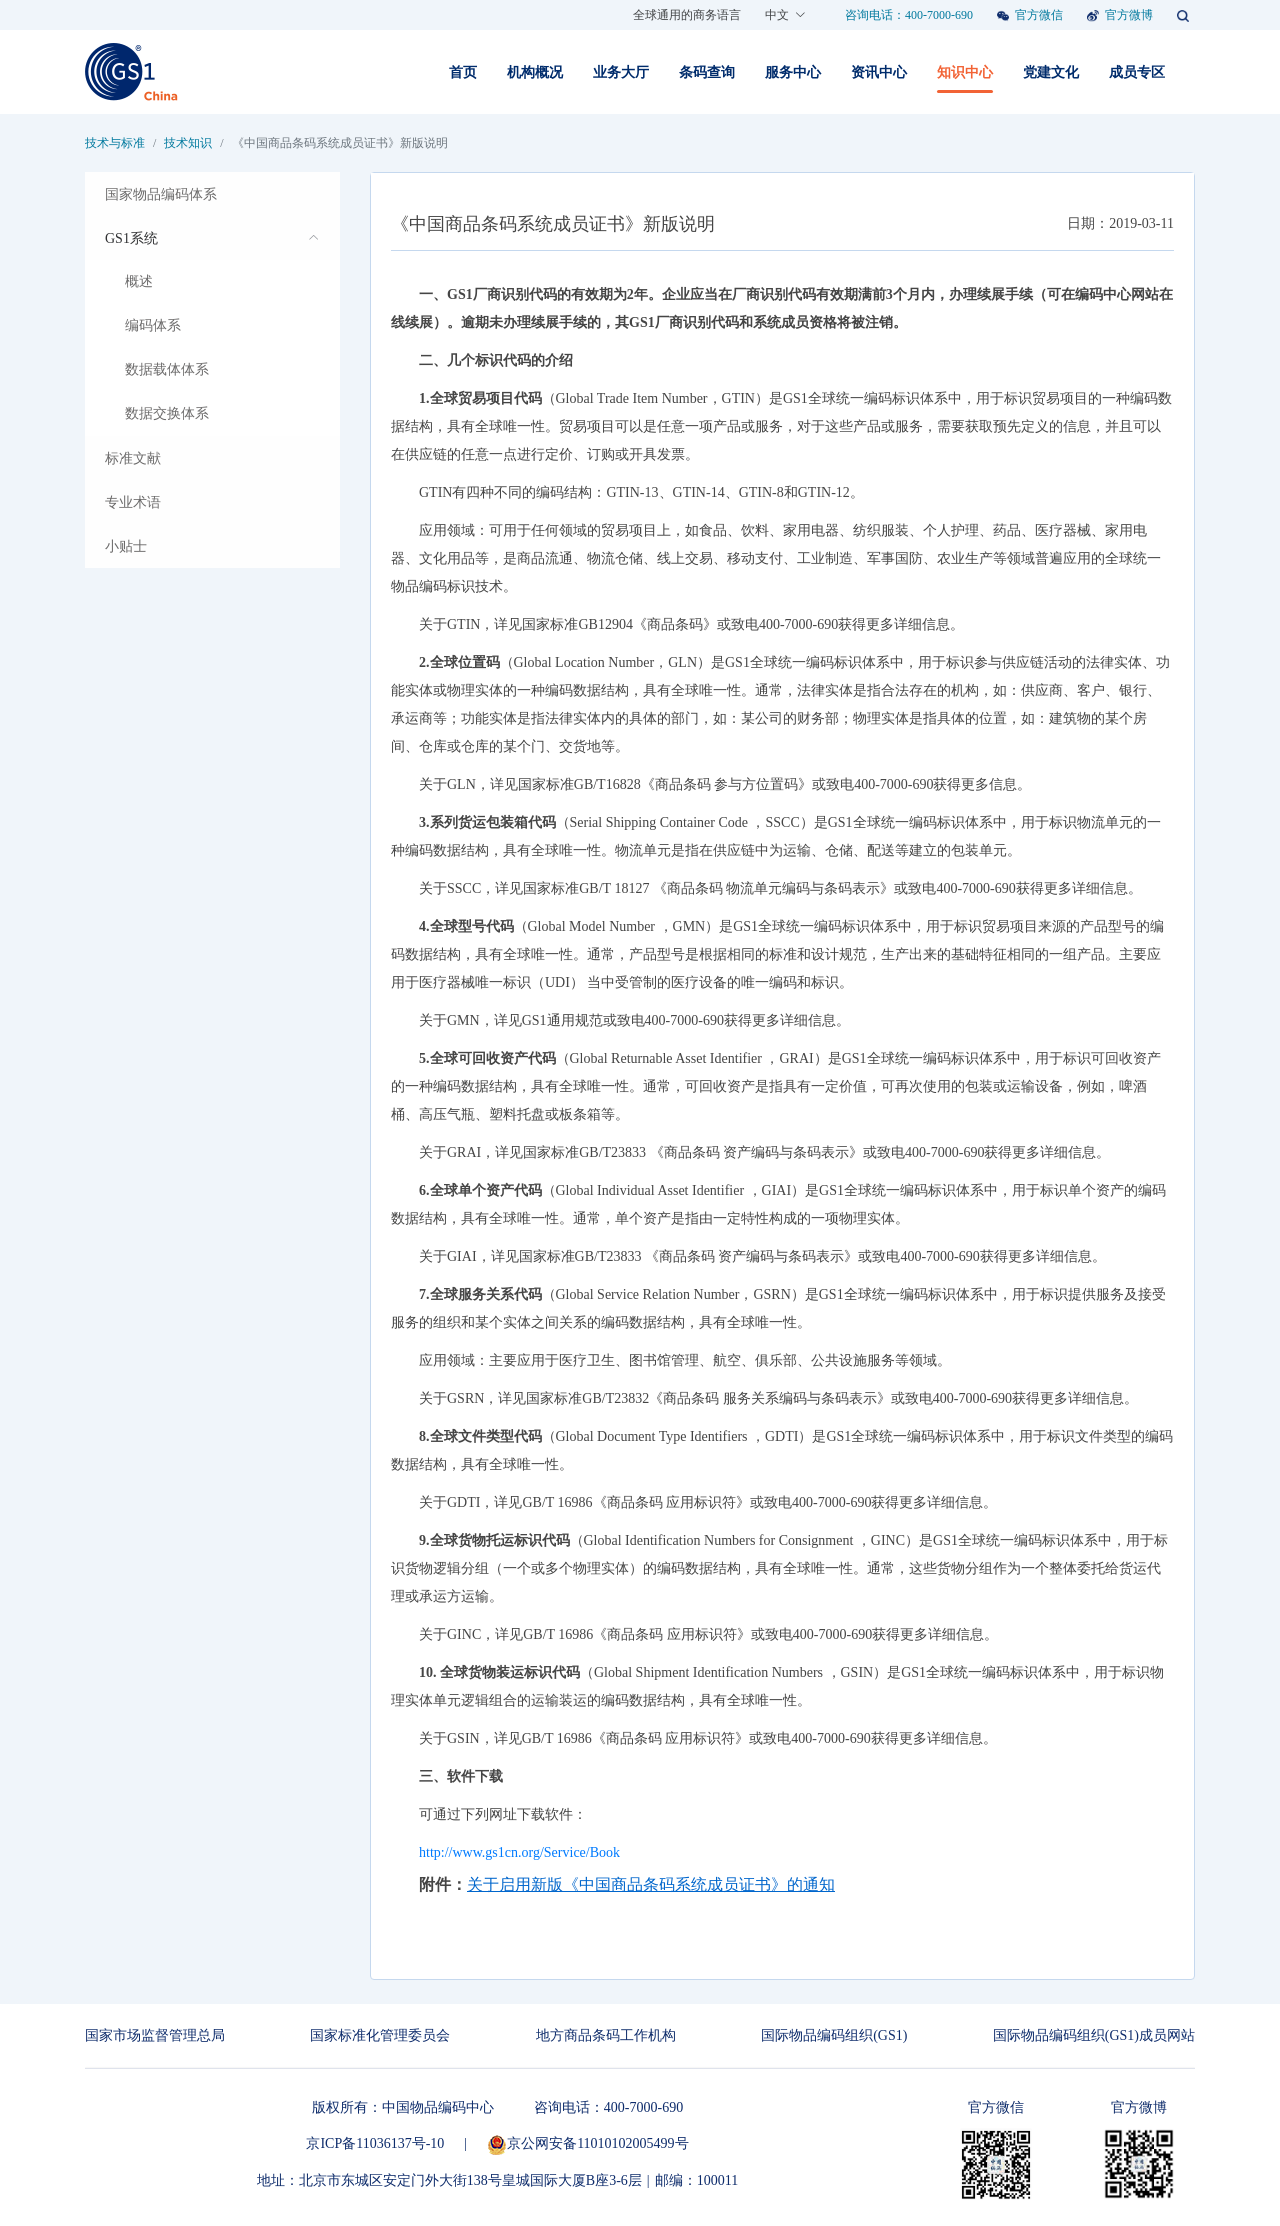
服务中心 (793, 72)
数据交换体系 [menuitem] (167, 413)
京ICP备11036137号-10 (375, 2143)
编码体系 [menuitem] (153, 325)
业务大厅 (621, 72)
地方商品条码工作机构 (606, 2035)
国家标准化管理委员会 (380, 2035)
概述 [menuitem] (139, 281)
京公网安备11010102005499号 (587, 2143)
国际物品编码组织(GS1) (834, 2035)
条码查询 (707, 72)
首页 (463, 72)
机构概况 (535, 72)
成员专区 (1137, 72)
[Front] (131, 72)
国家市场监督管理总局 (155, 2035)
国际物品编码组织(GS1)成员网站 (1094, 2035)
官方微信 (1039, 15)
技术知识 (188, 143)
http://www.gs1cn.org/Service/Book (519, 1852)
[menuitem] (212, 194)
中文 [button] (785, 15)
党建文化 (1051, 72)
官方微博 (1129, 15)
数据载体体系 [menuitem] (167, 369)
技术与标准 (115, 143)
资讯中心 (879, 72)
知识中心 (965, 72)
